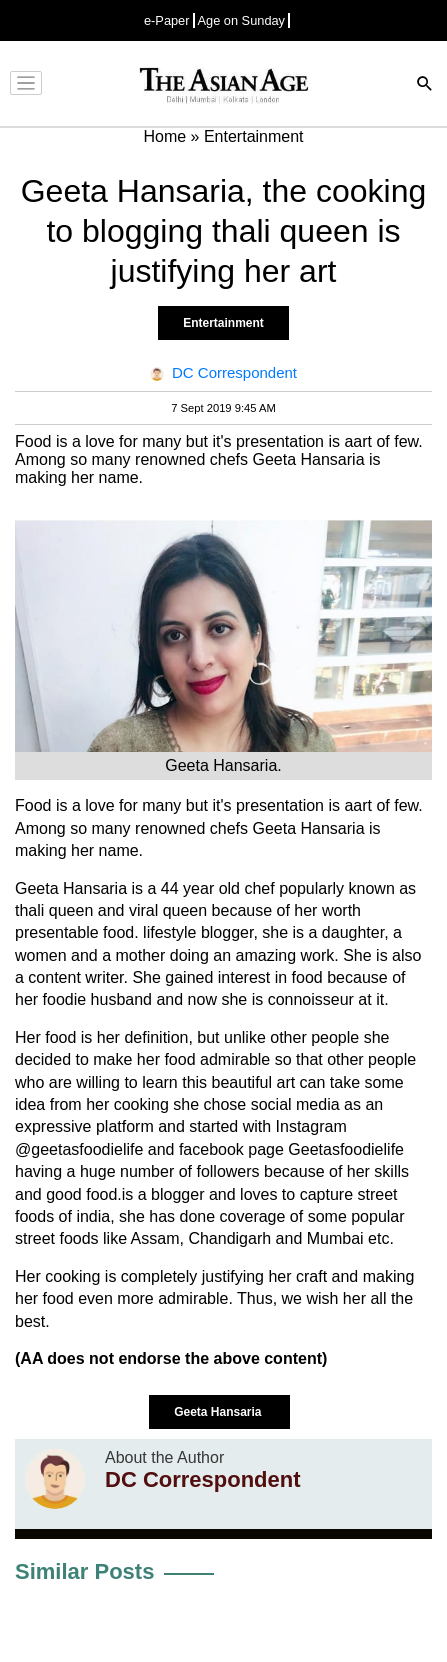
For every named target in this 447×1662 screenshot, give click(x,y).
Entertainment (223, 323)
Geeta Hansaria (219, 1412)
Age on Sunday (242, 20)
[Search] (425, 85)
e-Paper (167, 20)
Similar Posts (84, 1571)
